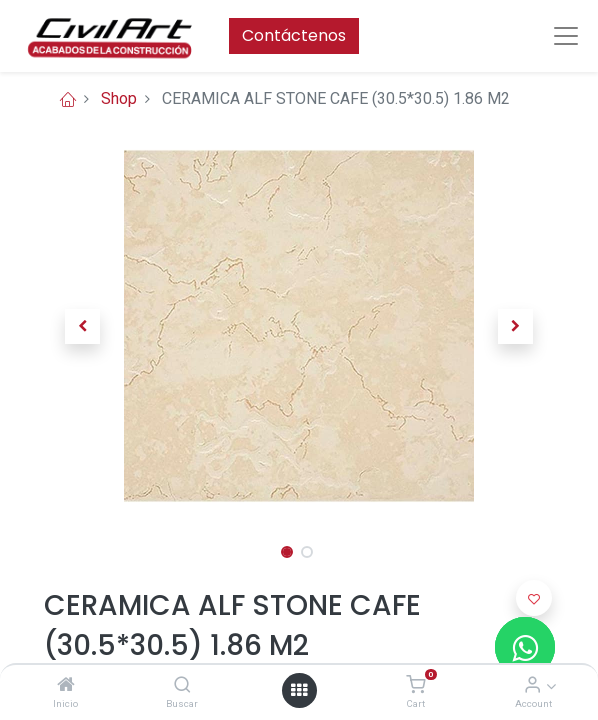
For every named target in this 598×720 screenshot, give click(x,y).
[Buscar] (182, 685)
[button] (82, 326)
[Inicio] (66, 685)
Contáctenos (294, 35)
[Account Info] (532, 685)
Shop (119, 98)
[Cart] (415, 685)
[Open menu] (299, 690)
